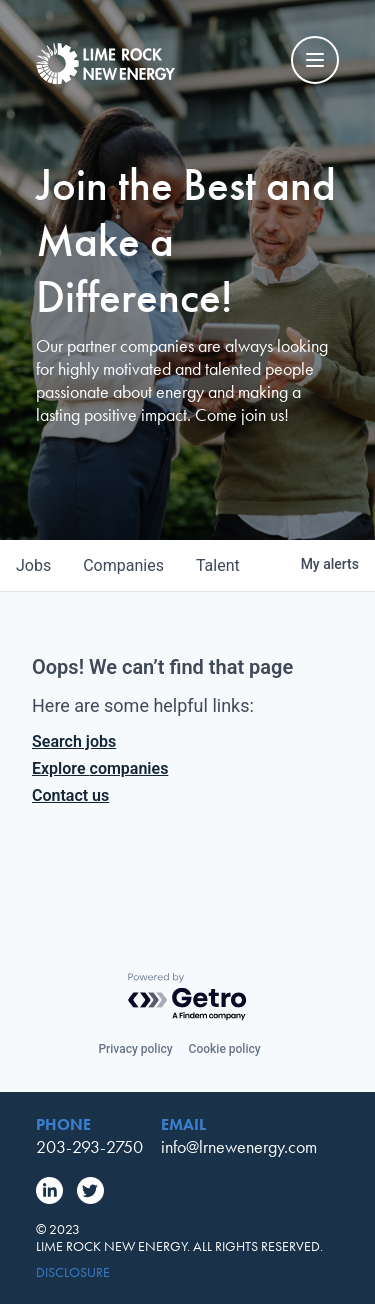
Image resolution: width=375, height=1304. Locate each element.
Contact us (70, 795)
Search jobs (74, 741)
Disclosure (73, 1272)
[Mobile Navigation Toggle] (315, 60)
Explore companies (100, 768)
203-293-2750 (89, 1146)
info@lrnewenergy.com (239, 1146)
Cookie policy (225, 1049)
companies (123, 565)
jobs (33, 565)
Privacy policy (135, 1049)
